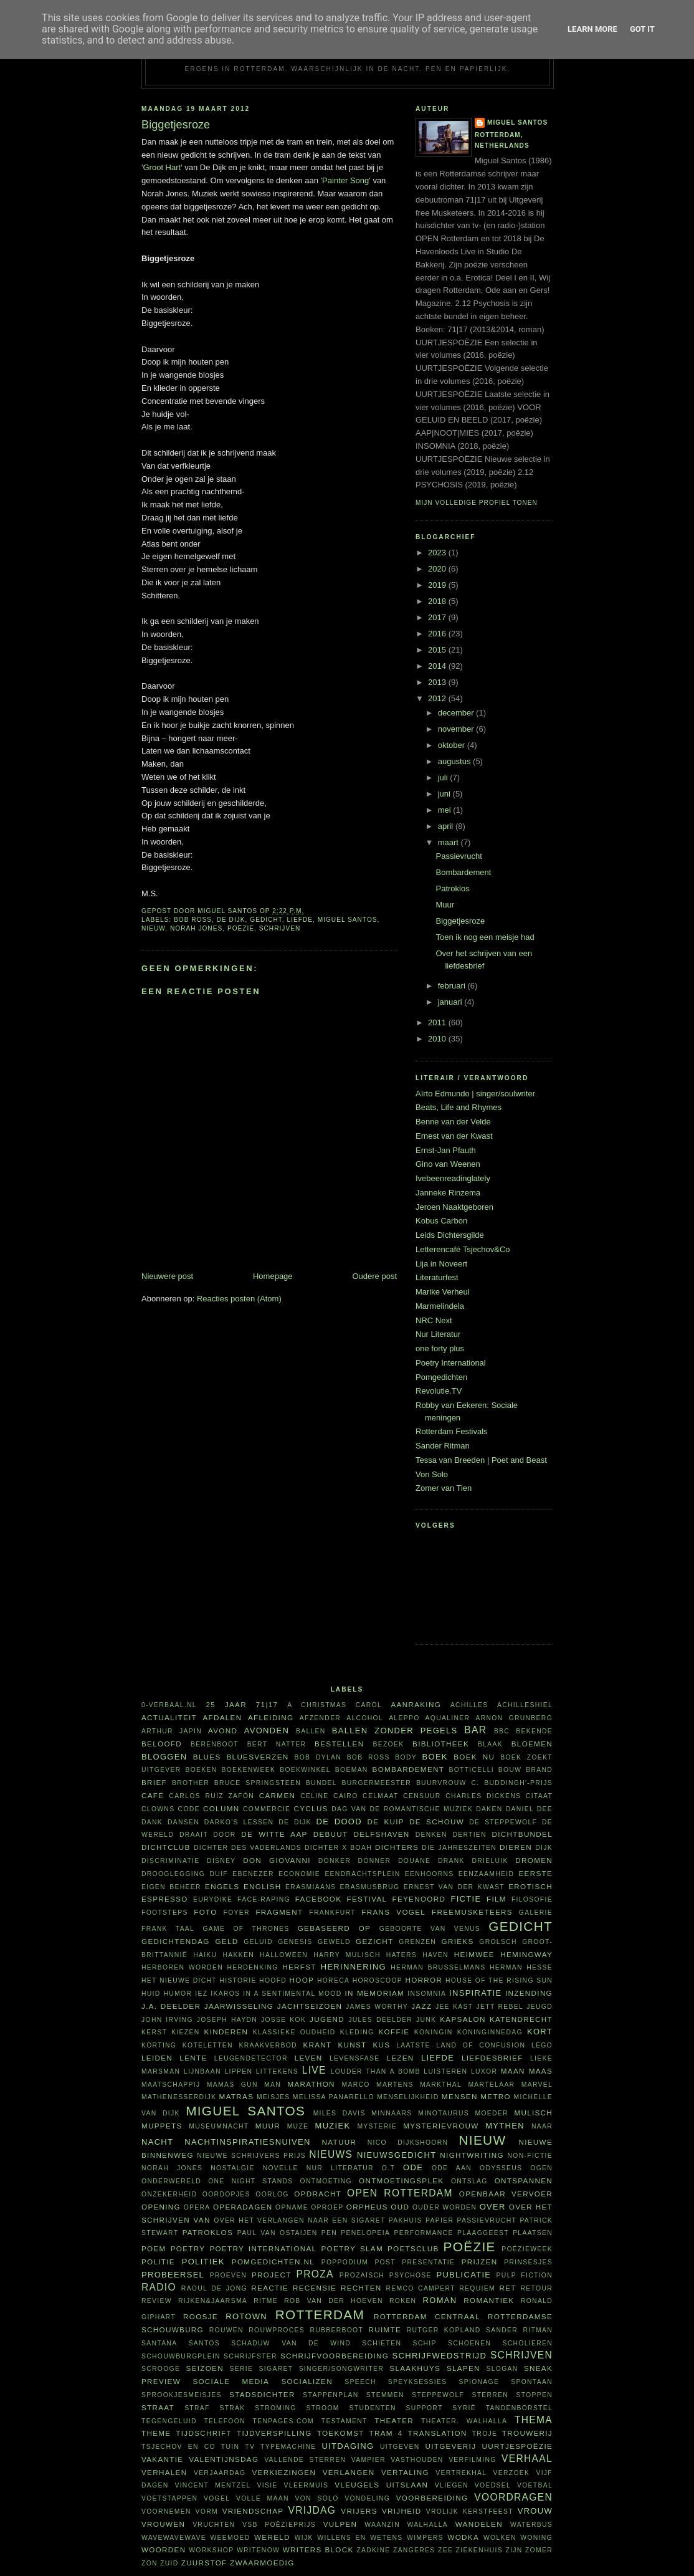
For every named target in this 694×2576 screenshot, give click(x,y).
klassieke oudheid (294, 2032)
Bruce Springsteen (257, 1782)
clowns (157, 1809)
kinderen (226, 2032)
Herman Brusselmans (438, 1967)
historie (237, 1980)
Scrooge (160, 2368)
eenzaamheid (486, 1873)
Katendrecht (521, 2019)
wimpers (425, 2537)
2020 (438, 568)
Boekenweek (248, 1769)
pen (329, 2232)
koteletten (208, 2045)
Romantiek (488, 2300)
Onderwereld (171, 2181)
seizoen (205, 2368)
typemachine (288, 2446)
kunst (352, 2045)
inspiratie (475, 1993)
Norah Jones (196, 928)
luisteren (445, 2071)
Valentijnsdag (224, 2459)
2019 (438, 585)
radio (158, 2287)
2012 (438, 698)
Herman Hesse (521, 1967)
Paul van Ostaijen (277, 2232)
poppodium (344, 2262)
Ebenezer (252, 1873)
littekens (277, 2071)
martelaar (491, 2084)
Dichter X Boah (338, 1847)
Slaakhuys (414, 2368)
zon (149, 2563)
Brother (190, 1782)
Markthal (441, 2084)
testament (344, 2421)
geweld (334, 1941)
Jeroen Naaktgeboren (454, 1207)
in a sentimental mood (292, 1993)
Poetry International (451, 1362)
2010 (438, 1038)
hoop (302, 1980)
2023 (438, 552)
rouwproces (277, 2330)
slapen (463, 2368)
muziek (333, 2125)
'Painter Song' (346, 180)
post (385, 2262)
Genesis (295, 1941)
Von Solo (432, 1474)
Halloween (284, 1954)
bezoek (388, 1744)
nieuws (331, 2154)
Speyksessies (417, 2381)
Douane (414, 1860)
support (424, 2408)
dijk (544, 1847)
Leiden (157, 2058)
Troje (485, 2433)
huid (151, 1993)
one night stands (250, 2181)
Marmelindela (440, 1306)
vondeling (367, 2498)
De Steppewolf (503, 1822)
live (314, 2070)
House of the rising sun (499, 1980)
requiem (477, 2288)
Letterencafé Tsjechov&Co (463, 1249)
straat (157, 2407)
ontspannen (524, 2180)
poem (153, 2248)
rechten (361, 2288)
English (262, 1886)
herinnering (353, 1966)
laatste (413, 2045)
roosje (200, 2316)
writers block (318, 2549)
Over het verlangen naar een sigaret (299, 2220)
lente (193, 2058)
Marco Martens (378, 2084)
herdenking (252, 1967)
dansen (183, 1822)
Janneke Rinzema (448, 1192)
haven (435, 1954)
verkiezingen (284, 2472)
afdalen (222, 1717)
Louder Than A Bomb (376, 2071)
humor (178, 1993)
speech (360, 2381)
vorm (207, 2511)
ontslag (469, 2181)
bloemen (532, 1744)
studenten (372, 2408)
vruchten (214, 2524)
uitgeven (400, 2446)
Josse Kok (283, 2019)
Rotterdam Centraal (427, 2316)
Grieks (458, 1941)
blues (207, 1757)
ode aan (452, 2168)
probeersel (172, 2274)
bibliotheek (440, 1744)
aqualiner (447, 1718)
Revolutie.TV (439, 1391)
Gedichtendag (175, 1941)
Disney (221, 1860)
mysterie (377, 2126)
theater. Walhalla (464, 2421)
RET (507, 2288)
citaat (539, 1796)
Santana (159, 2343)
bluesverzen (257, 1757)
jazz (421, 2006)
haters (401, 1954)
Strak (232, 2408)
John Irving (167, 2019)
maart (449, 842)
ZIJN (513, 2550)
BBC (502, 1731)
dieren (516, 1847)
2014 (438, 666)
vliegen (451, 2485)
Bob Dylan (317, 1757)
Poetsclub (413, 2248)
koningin (433, 2032)
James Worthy (377, 2006)
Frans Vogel (393, 1912)
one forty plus (440, 1348)
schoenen (469, 2343)
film (496, 1899)
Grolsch (498, 1941)
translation (437, 2433)
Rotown (246, 2316)
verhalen (164, 2472)
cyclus (311, 1808)
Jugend (327, 2019)
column (221, 1808)
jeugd (539, 2006)
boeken (201, 1769)
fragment (279, 1912)
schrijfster (250, 2356)
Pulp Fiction (525, 2275)
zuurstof (204, 2563)
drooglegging (173, 1873)
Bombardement (463, 872)
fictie (465, 1898)
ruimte (384, 2329)
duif (219, 1873)
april (446, 826)
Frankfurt (332, 1912)
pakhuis (405, 2220)
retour (537, 2288)
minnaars (391, 2113)
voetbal (535, 2485)
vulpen (340, 2524)
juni (445, 793)
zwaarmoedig (262, 2563)
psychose (410, 2275)
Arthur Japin (171, 1731)
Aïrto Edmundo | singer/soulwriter (475, 1093)
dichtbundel (522, 1834)
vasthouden (417, 2459)
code (189, 1809)
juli (444, 777)
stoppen (534, 2395)
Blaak (490, 1744)
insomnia (426, 1993)
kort (540, 2031)
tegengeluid (169, 2421)
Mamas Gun (232, 2084)
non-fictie (530, 2155)
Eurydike (212, 1899)
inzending (529, 1993)
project (272, 2275)
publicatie (463, 2274)
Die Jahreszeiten (459, 1847)
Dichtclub (166, 1847)
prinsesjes (528, 2262)
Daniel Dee (529, 1809)
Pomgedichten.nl (273, 2262)
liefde (300, 919)
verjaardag (219, 2472)
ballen (311, 1731)
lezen (400, 2058)
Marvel (537, 2084)
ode (413, 2167)
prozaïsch (362, 2275)
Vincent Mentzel (212, 2485)
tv (250, 2446)
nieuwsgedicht (396, 2155)
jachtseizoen (310, 2006)
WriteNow (258, 2550)
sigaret (276, 2368)
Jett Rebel (500, 2006)
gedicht (266, 919)
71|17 (267, 1704)
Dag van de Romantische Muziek (402, 1809)
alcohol (364, 1718)
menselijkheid (408, 2097)
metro (495, 2096)
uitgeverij (450, 2446)
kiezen (185, 2032)
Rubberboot (336, 2330)
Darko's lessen (239, 1822)
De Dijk (231, 919)
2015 (438, 649)
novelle (280, 2168)
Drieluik (490, 1860)
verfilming (473, 2459)
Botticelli (471, 1769)
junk (426, 2019)
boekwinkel (305, 1769)
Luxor (484, 2071)
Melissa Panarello (333, 2097)
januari (451, 1002)
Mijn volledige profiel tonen (477, 502)
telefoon (224, 2421)
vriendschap (253, 2511)
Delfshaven (382, 1834)
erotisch (530, 1886)
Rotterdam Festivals (452, 1431)
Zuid (169, 2563)
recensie (314, 2288)
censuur (421, 1796)
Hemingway (526, 1954)
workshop (211, 2550)
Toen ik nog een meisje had (484, 937)
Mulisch (533, 2113)
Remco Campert (420, 2288)
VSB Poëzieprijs (279, 2524)
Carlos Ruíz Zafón (211, 1796)
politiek (203, 2261)
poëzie (240, 928)
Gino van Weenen (448, 1164)
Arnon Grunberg (514, 1718)
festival (367, 1899)
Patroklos (452, 888)
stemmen (385, 2395)
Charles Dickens (483, 1796)
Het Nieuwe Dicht (179, 1980)
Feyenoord (418, 1899)
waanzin (382, 2524)
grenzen (417, 1941)
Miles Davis (339, 2113)
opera (197, 2207)
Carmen (277, 1795)
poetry (188, 2248)
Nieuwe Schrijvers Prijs (251, 2155)
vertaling (405, 2472)
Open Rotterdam (400, 2193)
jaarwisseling (239, 2006)
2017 (438, 617)
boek (435, 1756)
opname (291, 2207)
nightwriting (472, 2155)
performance (424, 2232)
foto (205, 1912)
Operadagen (242, 2207)
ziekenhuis (479, 2550)
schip (424, 2343)
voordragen (513, 2497)
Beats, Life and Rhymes (458, 1107)
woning (536, 2537)
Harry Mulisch (346, 1954)
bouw (510, 1769)
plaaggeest (483, 2232)
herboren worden (182, 1967)
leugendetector (251, 2058)
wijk (304, 2537)
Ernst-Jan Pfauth (446, 1150)
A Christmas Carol (334, 1705)
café (152, 1795)
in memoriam (375, 1993)
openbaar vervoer (506, 2194)
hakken (239, 1954)
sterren (490, 2395)
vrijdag (312, 2510)
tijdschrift (204, 2433)
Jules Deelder (380, 2019)
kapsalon (462, 2019)
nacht (157, 2142)
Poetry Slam (352, 2248)
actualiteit (169, 1717)
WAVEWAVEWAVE (173, 2537)
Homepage (273, 1276)
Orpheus (367, 2207)
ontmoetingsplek (401, 2180)
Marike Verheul (443, 1291)
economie (299, 1873)
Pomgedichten (441, 1377)
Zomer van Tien (444, 1488)
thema (534, 2420)
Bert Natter (277, 1744)
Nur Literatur (438, 1334)
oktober (452, 745)
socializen (307, 2381)
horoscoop (377, 1980)
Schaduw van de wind (291, 2343)
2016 (438, 633)
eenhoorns (429, 1873)
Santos (204, 2343)
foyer (237, 1912)
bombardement (409, 1769)
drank (451, 1860)
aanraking (416, 1704)
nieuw (153, 928)
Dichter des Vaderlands (248, 1847)
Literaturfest (437, 1277)
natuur (339, 2142)
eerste (536, 1873)
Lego (542, 2045)
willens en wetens (359, 2537)
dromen (534, 1860)
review (156, 2300)
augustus (455, 761)
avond (222, 1730)
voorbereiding (432, 2498)
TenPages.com (284, 2421)
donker (334, 1860)
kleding (357, 2032)
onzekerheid (169, 2194)
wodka (463, 2537)
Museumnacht (219, 2126)
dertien (469, 1834)
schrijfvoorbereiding (334, 2356)
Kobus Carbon (441, 1220)
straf (197, 2408)
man (272, 2084)
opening (161, 2207)
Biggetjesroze (460, 921)
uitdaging (347, 2446)
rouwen (226, 2330)
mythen (505, 2125)
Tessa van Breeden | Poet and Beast (481, 1460)
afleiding (270, 1717)
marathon (311, 2084)
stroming (275, 2408)
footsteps (164, 1912)
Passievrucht (458, 856)
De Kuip (385, 1821)
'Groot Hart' (162, 167)
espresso (164, 1899)
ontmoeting (326, 2181)
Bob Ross (193, 919)
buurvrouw (441, 1782)
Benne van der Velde (453, 1121)
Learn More (592, 29)
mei (446, 810)
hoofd (273, 1980)
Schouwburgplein (181, 2356)
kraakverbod (268, 2045)
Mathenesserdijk (178, 2097)
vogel (217, 2498)
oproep (327, 2207)
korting (158, 2045)
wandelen (479, 2524)
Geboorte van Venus (429, 1928)
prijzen (480, 2262)
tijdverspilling (274, 2433)
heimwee (474, 1954)
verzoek (511, 2472)
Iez (201, 1993)
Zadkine (373, 2550)
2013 (438, 682)
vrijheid (402, 2511)
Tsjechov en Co (178, 2446)
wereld (272, 2537)
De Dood (339, 1821)
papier (439, 2220)
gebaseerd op (334, 1928)
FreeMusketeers (472, 1912)
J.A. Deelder (171, 2006)
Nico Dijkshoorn (408, 2142)
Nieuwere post (167, 1276)
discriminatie (170, 1860)
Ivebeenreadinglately (453, 1178)
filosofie (532, 1899)
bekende (534, 1731)
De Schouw (436, 1821)
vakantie (162, 2459)
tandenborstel (519, 2408)
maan (513, 2071)
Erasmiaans (310, 1887)
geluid (258, 1941)
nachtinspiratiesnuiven (247, 2142)
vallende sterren (305, 2459)
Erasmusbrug (370, 1887)
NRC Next (434, 1320)
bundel (321, 1782)
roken (402, 2300)
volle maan (262, 2498)
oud (400, 2207)
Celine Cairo (329, 1796)
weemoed (230, 2537)
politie (158, 2262)
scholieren (527, 2343)
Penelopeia (365, 2232)
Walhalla (427, 2524)
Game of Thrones (245, 1928)
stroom (322, 2408)
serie (242, 2368)
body (406, 1757)
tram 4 (385, 2433)
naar (542, 2126)
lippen (238, 2071)
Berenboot (215, 1744)
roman (440, 2300)
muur (267, 2126)
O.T (388, 2168)
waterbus (531, 2524)
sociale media (231, 2381)
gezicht (374, 1941)
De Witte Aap (274, 1834)
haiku (205, 1954)
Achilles (469, 1705)
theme (156, 2433)
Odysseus (501, 2168)
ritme (266, 2300)
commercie (266, 1809)
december (457, 712)
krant (317, 2045)
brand (539, 1769)
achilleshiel (525, 1705)
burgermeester (377, 1782)
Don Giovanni (277, 1860)
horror (423, 1980)
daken (489, 1809)
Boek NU (474, 1757)
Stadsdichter (262, 2394)
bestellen (339, 1744)
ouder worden (444, 2207)
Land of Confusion (480, 2045)
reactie (269, 2288)
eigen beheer (171, 1887)
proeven (228, 2275)
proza (315, 2274)
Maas (541, 2071)
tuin (230, 2446)
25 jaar (226, 1704)
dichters (397, 1847)
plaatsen (533, 2232)
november (457, 729)
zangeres (414, 2550)
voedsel (493, 2485)
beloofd (161, 1744)
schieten (381, 2343)
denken (431, 1834)
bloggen (164, 1756)
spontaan (532, 2381)
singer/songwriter (341, 2368)
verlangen (349, 2472)
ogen (541, 2168)
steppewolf (438, 2395)
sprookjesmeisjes (181, 2395)
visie (267, 2485)
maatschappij (171, 2084)
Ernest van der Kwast (454, 1136)
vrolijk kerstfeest (469, 2511)
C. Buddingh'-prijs (512, 1782)
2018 (438, 601)
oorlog (271, 2194)
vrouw (535, 2511)
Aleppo (404, 1718)
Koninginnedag (490, 2032)
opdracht (317, 2194)
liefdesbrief (492, 2058)
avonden (266, 1730)
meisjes (273, 2097)
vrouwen (163, 2524)
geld (227, 1941)
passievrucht (486, 2220)
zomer (539, 2550)
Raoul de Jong (214, 2288)
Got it (642, 29)
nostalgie (232, 2168)
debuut (330, 1834)
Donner (374, 1860)
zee (445, 2550)
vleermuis (306, 2485)
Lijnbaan (202, 2071)
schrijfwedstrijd (439, 2355)
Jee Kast (454, 2006)
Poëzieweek (527, 2249)
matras (236, 2096)
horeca (333, 1980)
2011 (438, 1022)
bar (475, 1730)
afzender (320, 1718)
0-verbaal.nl (169, 1705)
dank (152, 1822)
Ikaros (225, 1993)
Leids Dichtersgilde (450, 1235)
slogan (502, 2368)
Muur (444, 904)
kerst (154, 2032)
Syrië (464, 2408)
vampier (368, 2459)
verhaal (527, 2458)
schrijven (280, 928)
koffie (393, 2032)
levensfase (355, 2058)
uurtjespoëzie (517, 2446)
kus (381, 2045)
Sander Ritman (443, 1445)
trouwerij (527, 2433)
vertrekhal (461, 2472)
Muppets (162, 2126)
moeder (491, 2113)
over (493, 2206)
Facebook (318, 1899)
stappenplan (330, 2395)
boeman (351, 1769)
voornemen (166, 2511)
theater (394, 2420)
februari (453, 985)
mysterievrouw (440, 2126)
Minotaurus (443, 2113)
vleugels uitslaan (381, 2485)
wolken (499, 2537)
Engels (222, 1886)
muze (298, 2126)
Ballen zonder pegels (395, 1730)
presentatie (428, 2262)
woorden (163, 2549)
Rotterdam (319, 2314)
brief (154, 1782)
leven (309, 2058)
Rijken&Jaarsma (212, 2300)
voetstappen (169, 2498)
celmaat (380, 1796)
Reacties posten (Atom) (239, 1298)
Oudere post (374, 1276)
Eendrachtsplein (362, 1873)
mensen (460, 2096)
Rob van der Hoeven (333, 2300)
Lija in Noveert (441, 1263)
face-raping (263, 1899)
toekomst (340, 2433)
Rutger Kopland (444, 2330)
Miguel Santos (348, 919)
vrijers (359, 2511)
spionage (479, 2381)
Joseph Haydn (227, 2019)
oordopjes (226, 2194)
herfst (299, 1967)
